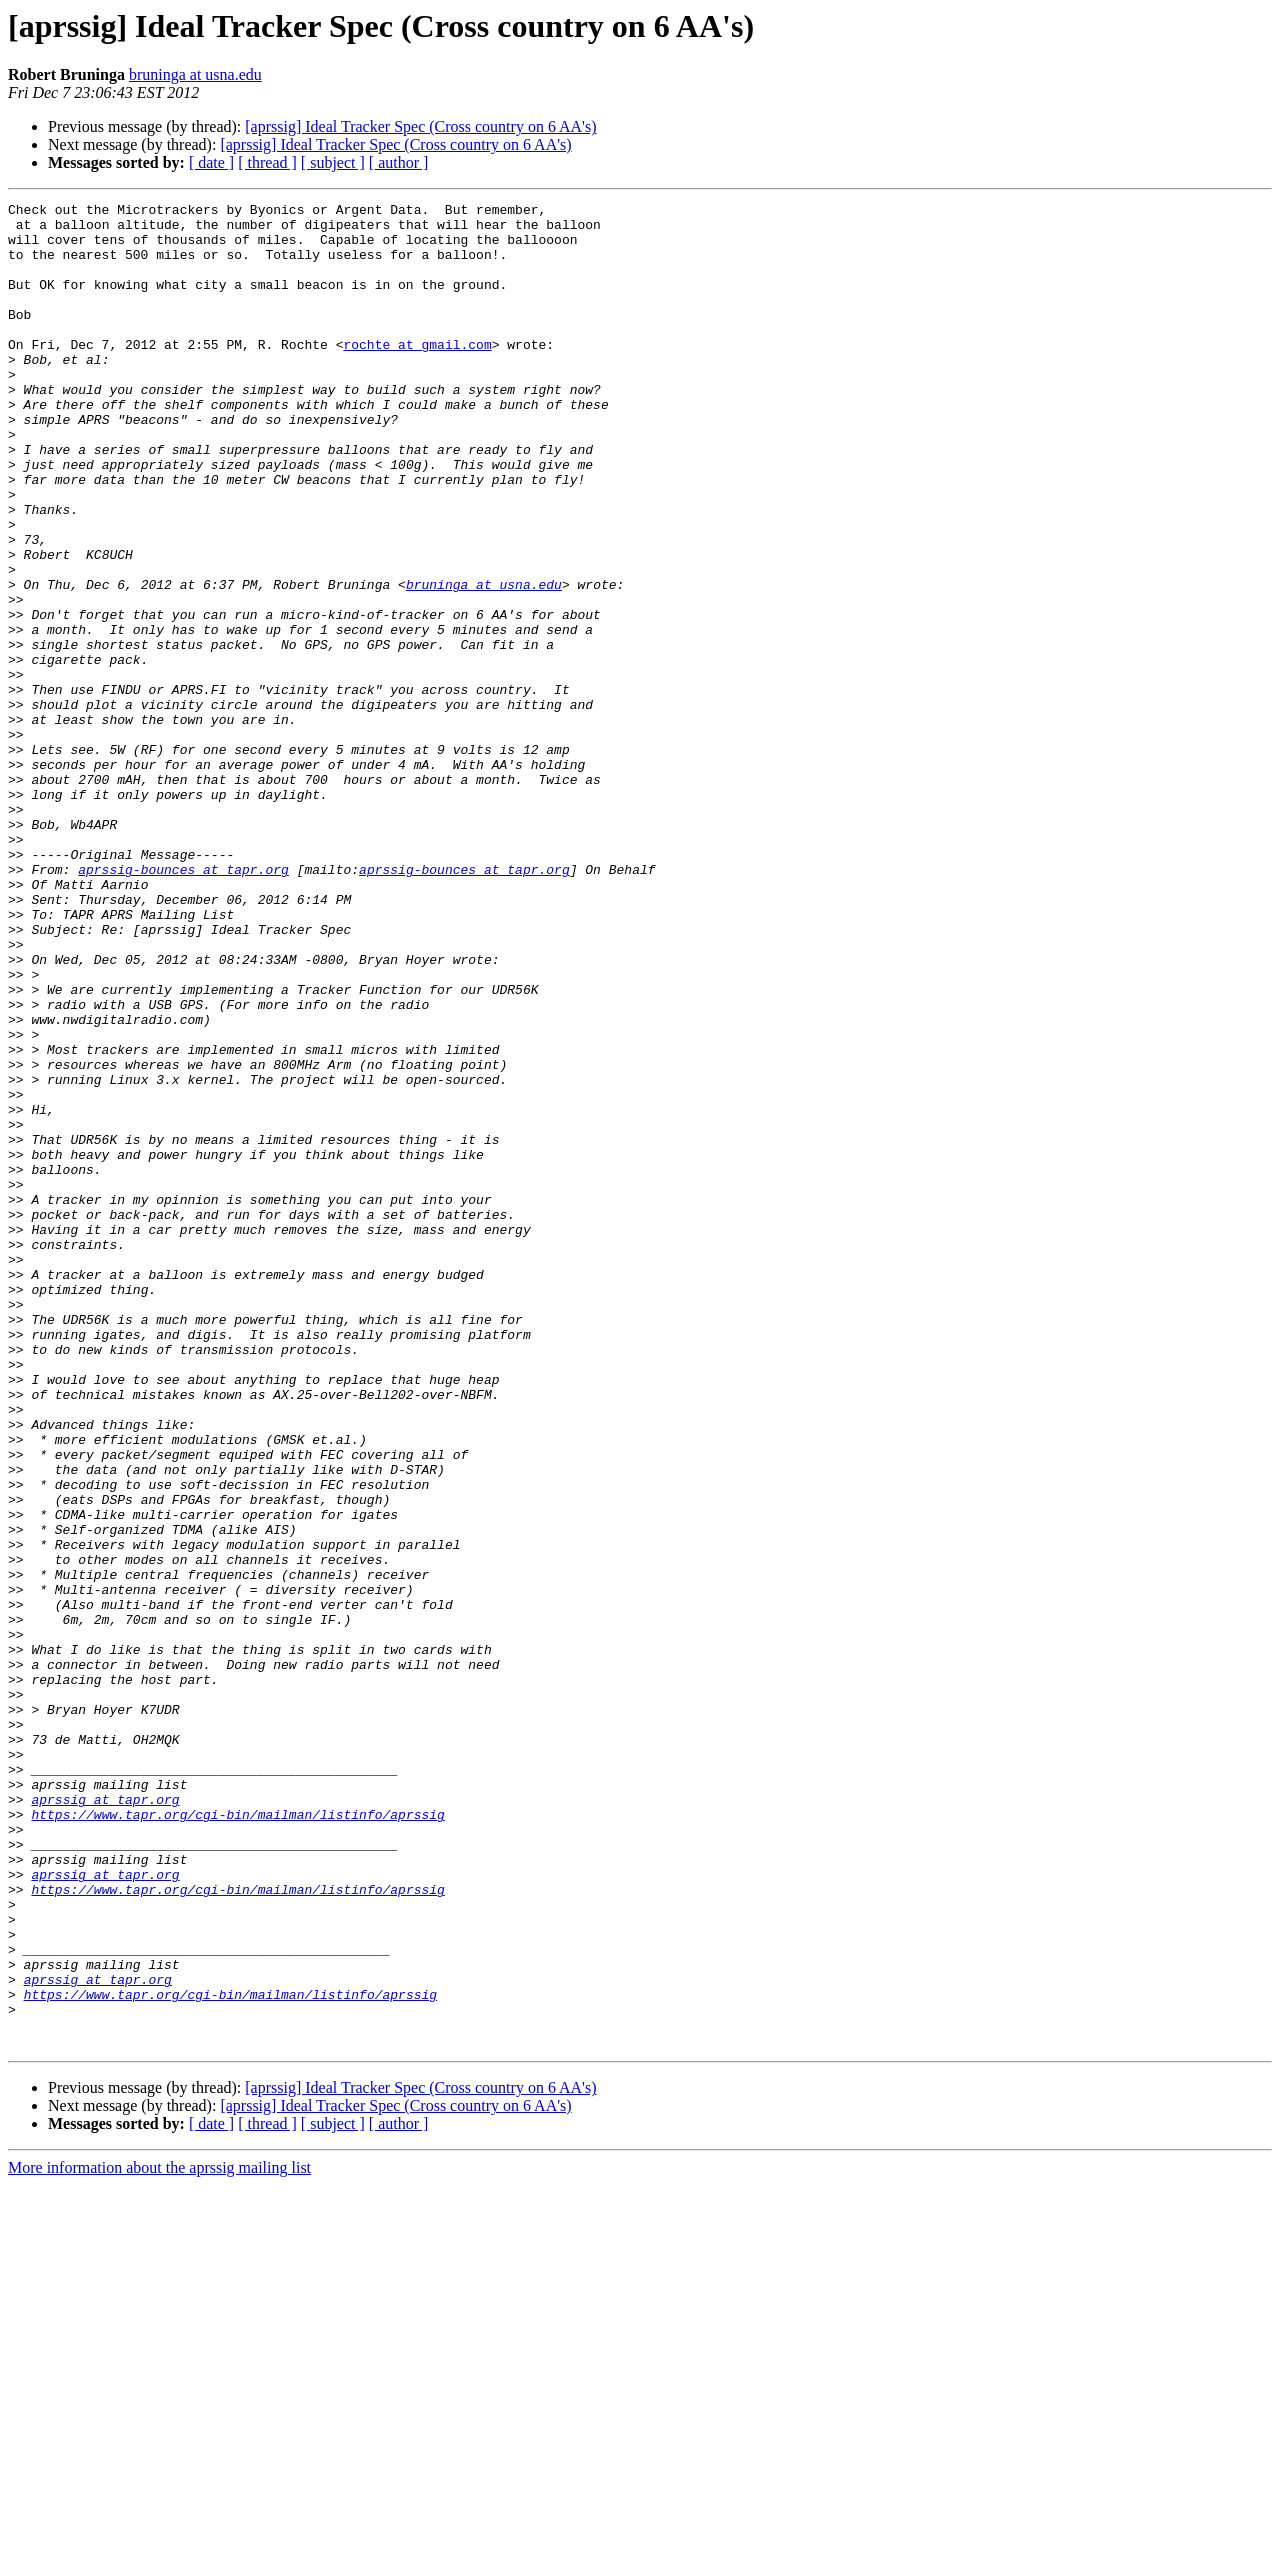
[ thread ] (267, 162)
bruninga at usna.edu (195, 74)
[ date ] (211, 162)
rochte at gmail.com (417, 374)
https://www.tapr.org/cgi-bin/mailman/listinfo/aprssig (237, 2138)
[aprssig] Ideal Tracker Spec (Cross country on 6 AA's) (420, 126)
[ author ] (399, 162)
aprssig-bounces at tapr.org (183, 1004)
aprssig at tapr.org (105, 2120)
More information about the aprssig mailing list (159, 2536)
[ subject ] (333, 162)
